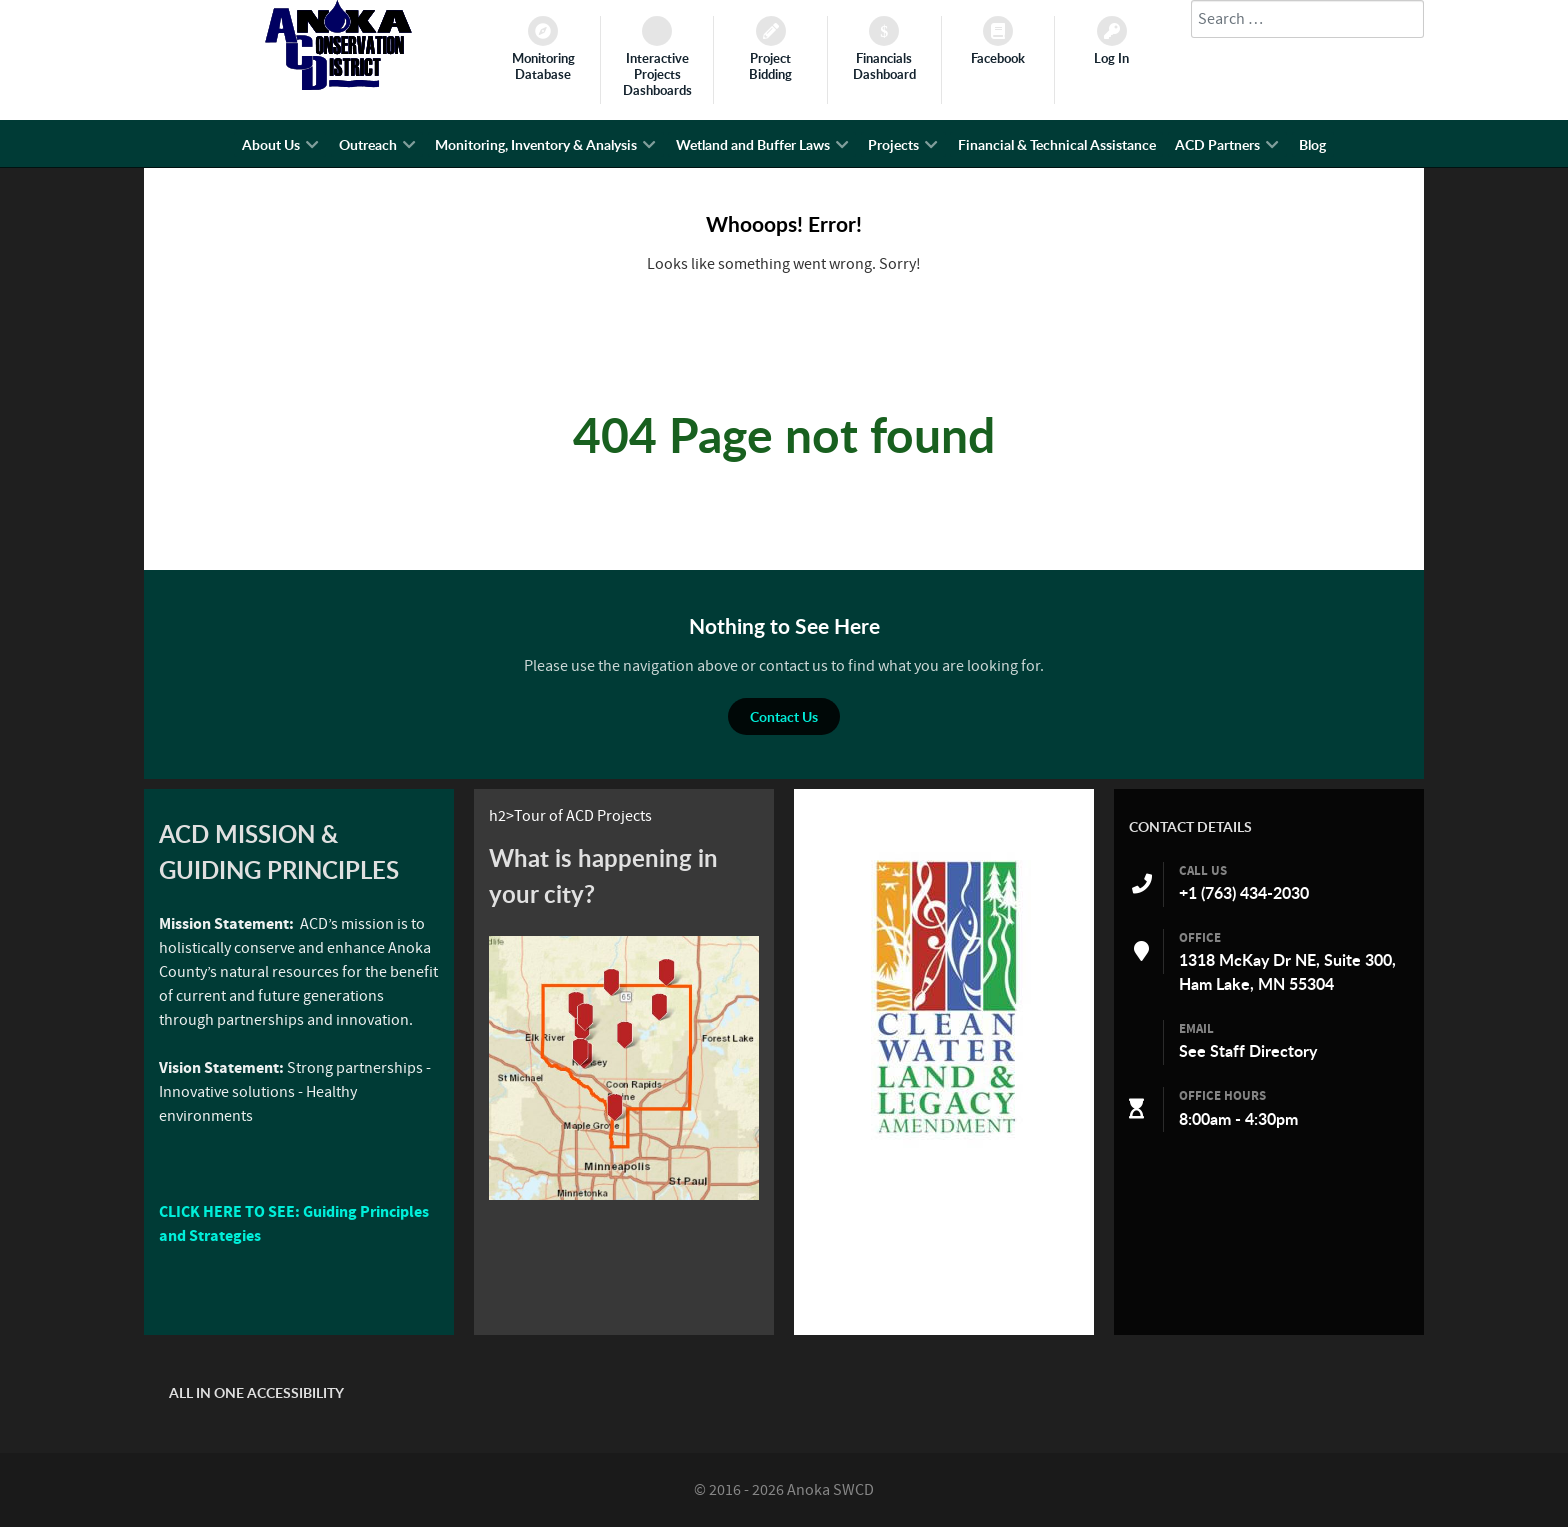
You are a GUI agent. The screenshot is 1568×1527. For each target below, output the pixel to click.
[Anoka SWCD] (338, 85)
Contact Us (784, 716)
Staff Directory (1263, 1051)
